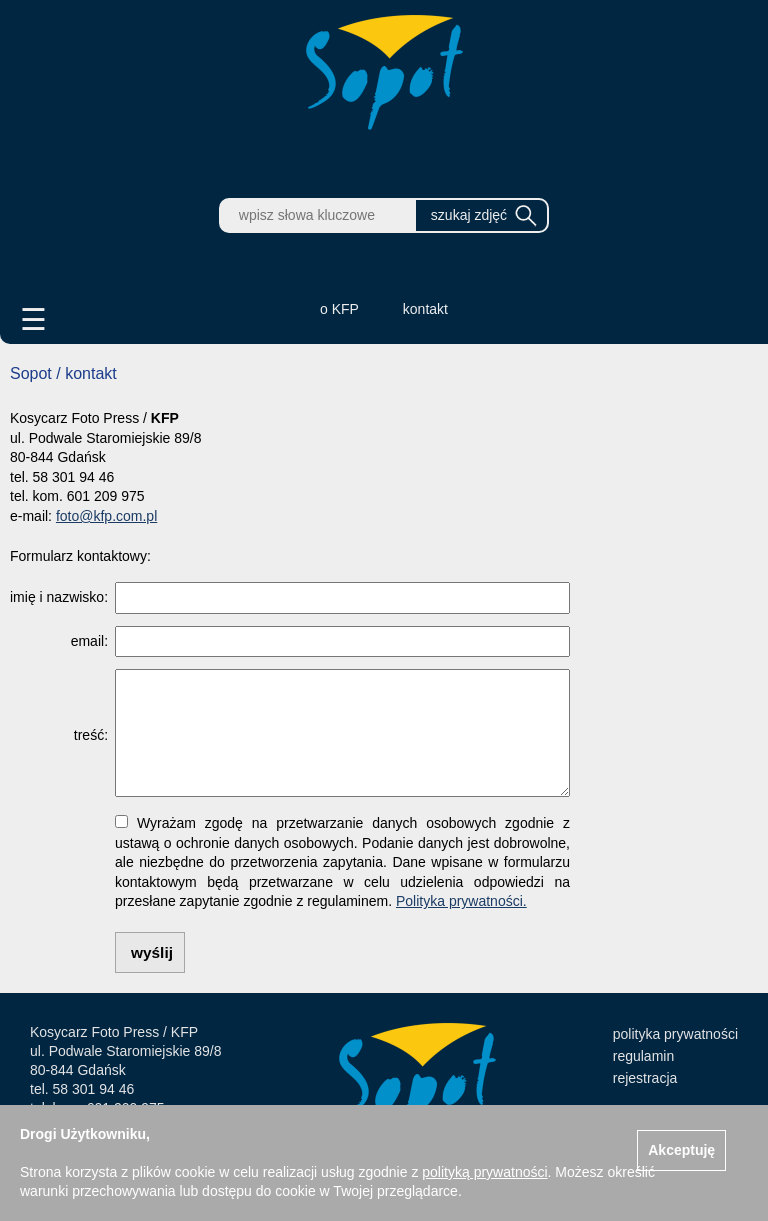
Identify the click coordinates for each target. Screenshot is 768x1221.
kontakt (425, 309)
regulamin (643, 1056)
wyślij (152, 952)
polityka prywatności (675, 1034)
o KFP (339, 309)
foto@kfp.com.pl (106, 516)
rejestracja (645, 1078)
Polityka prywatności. (461, 901)
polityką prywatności (484, 1172)
